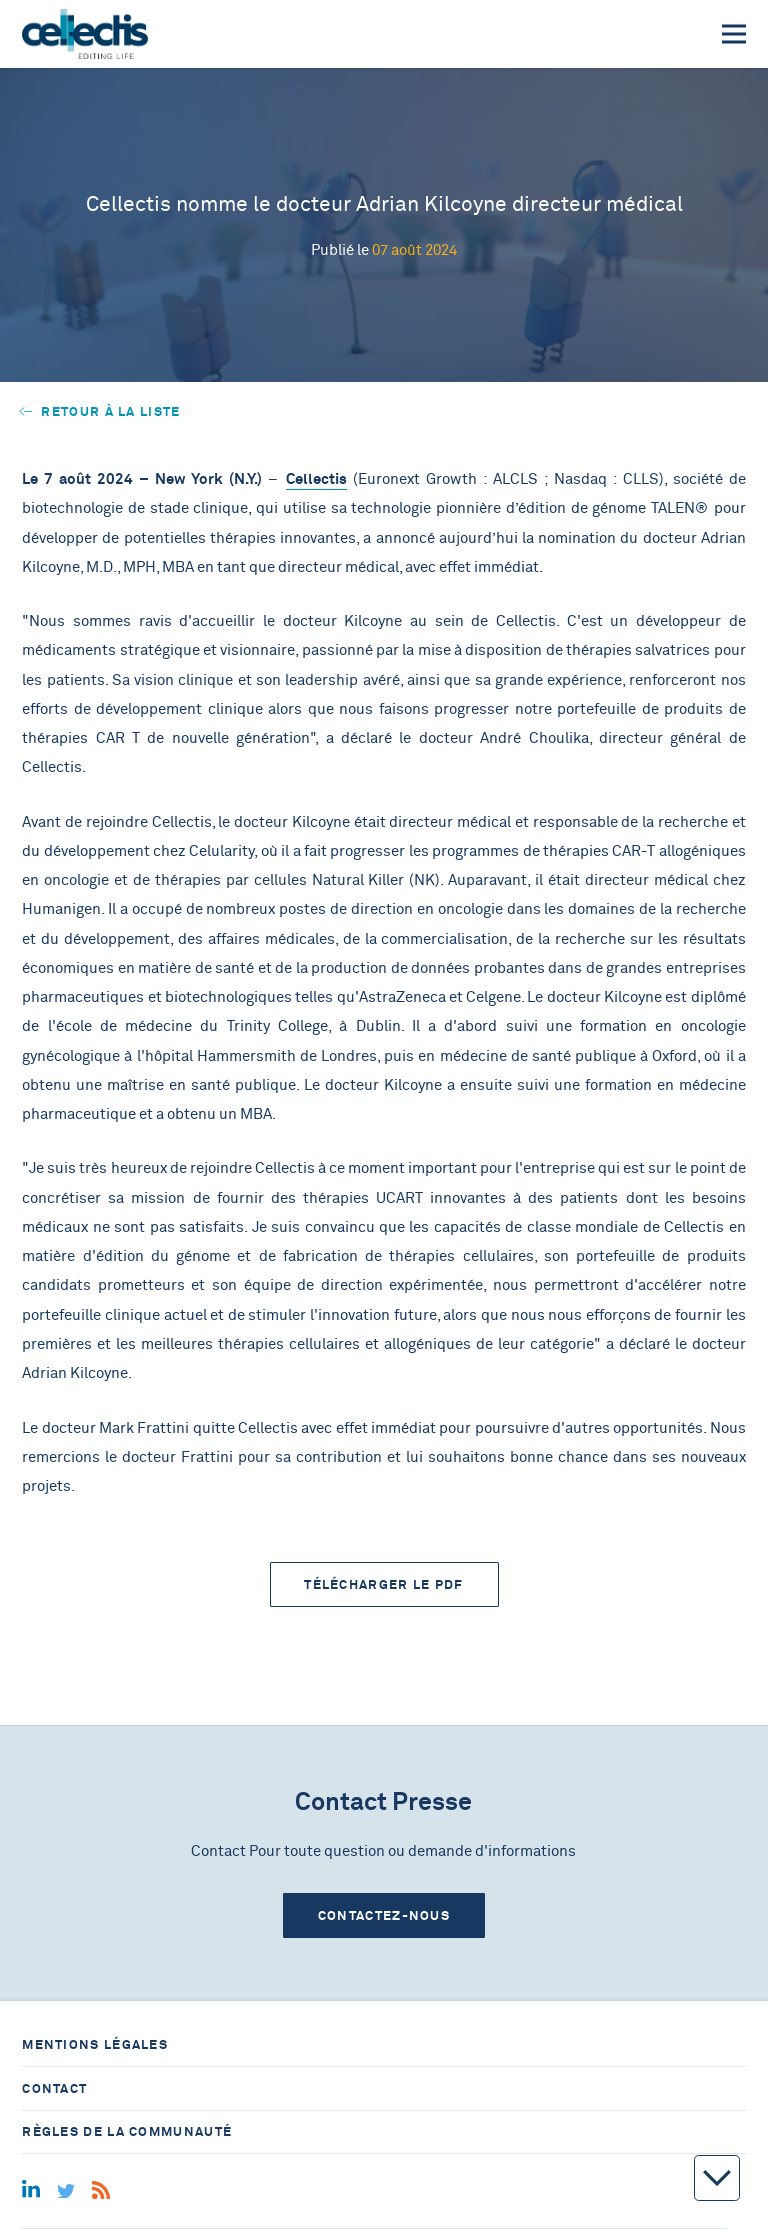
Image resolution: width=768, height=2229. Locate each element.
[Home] (84, 34)
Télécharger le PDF (383, 1584)
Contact (54, 2088)
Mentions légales (95, 2044)
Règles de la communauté (127, 2131)
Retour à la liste (100, 411)
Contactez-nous (384, 1915)
